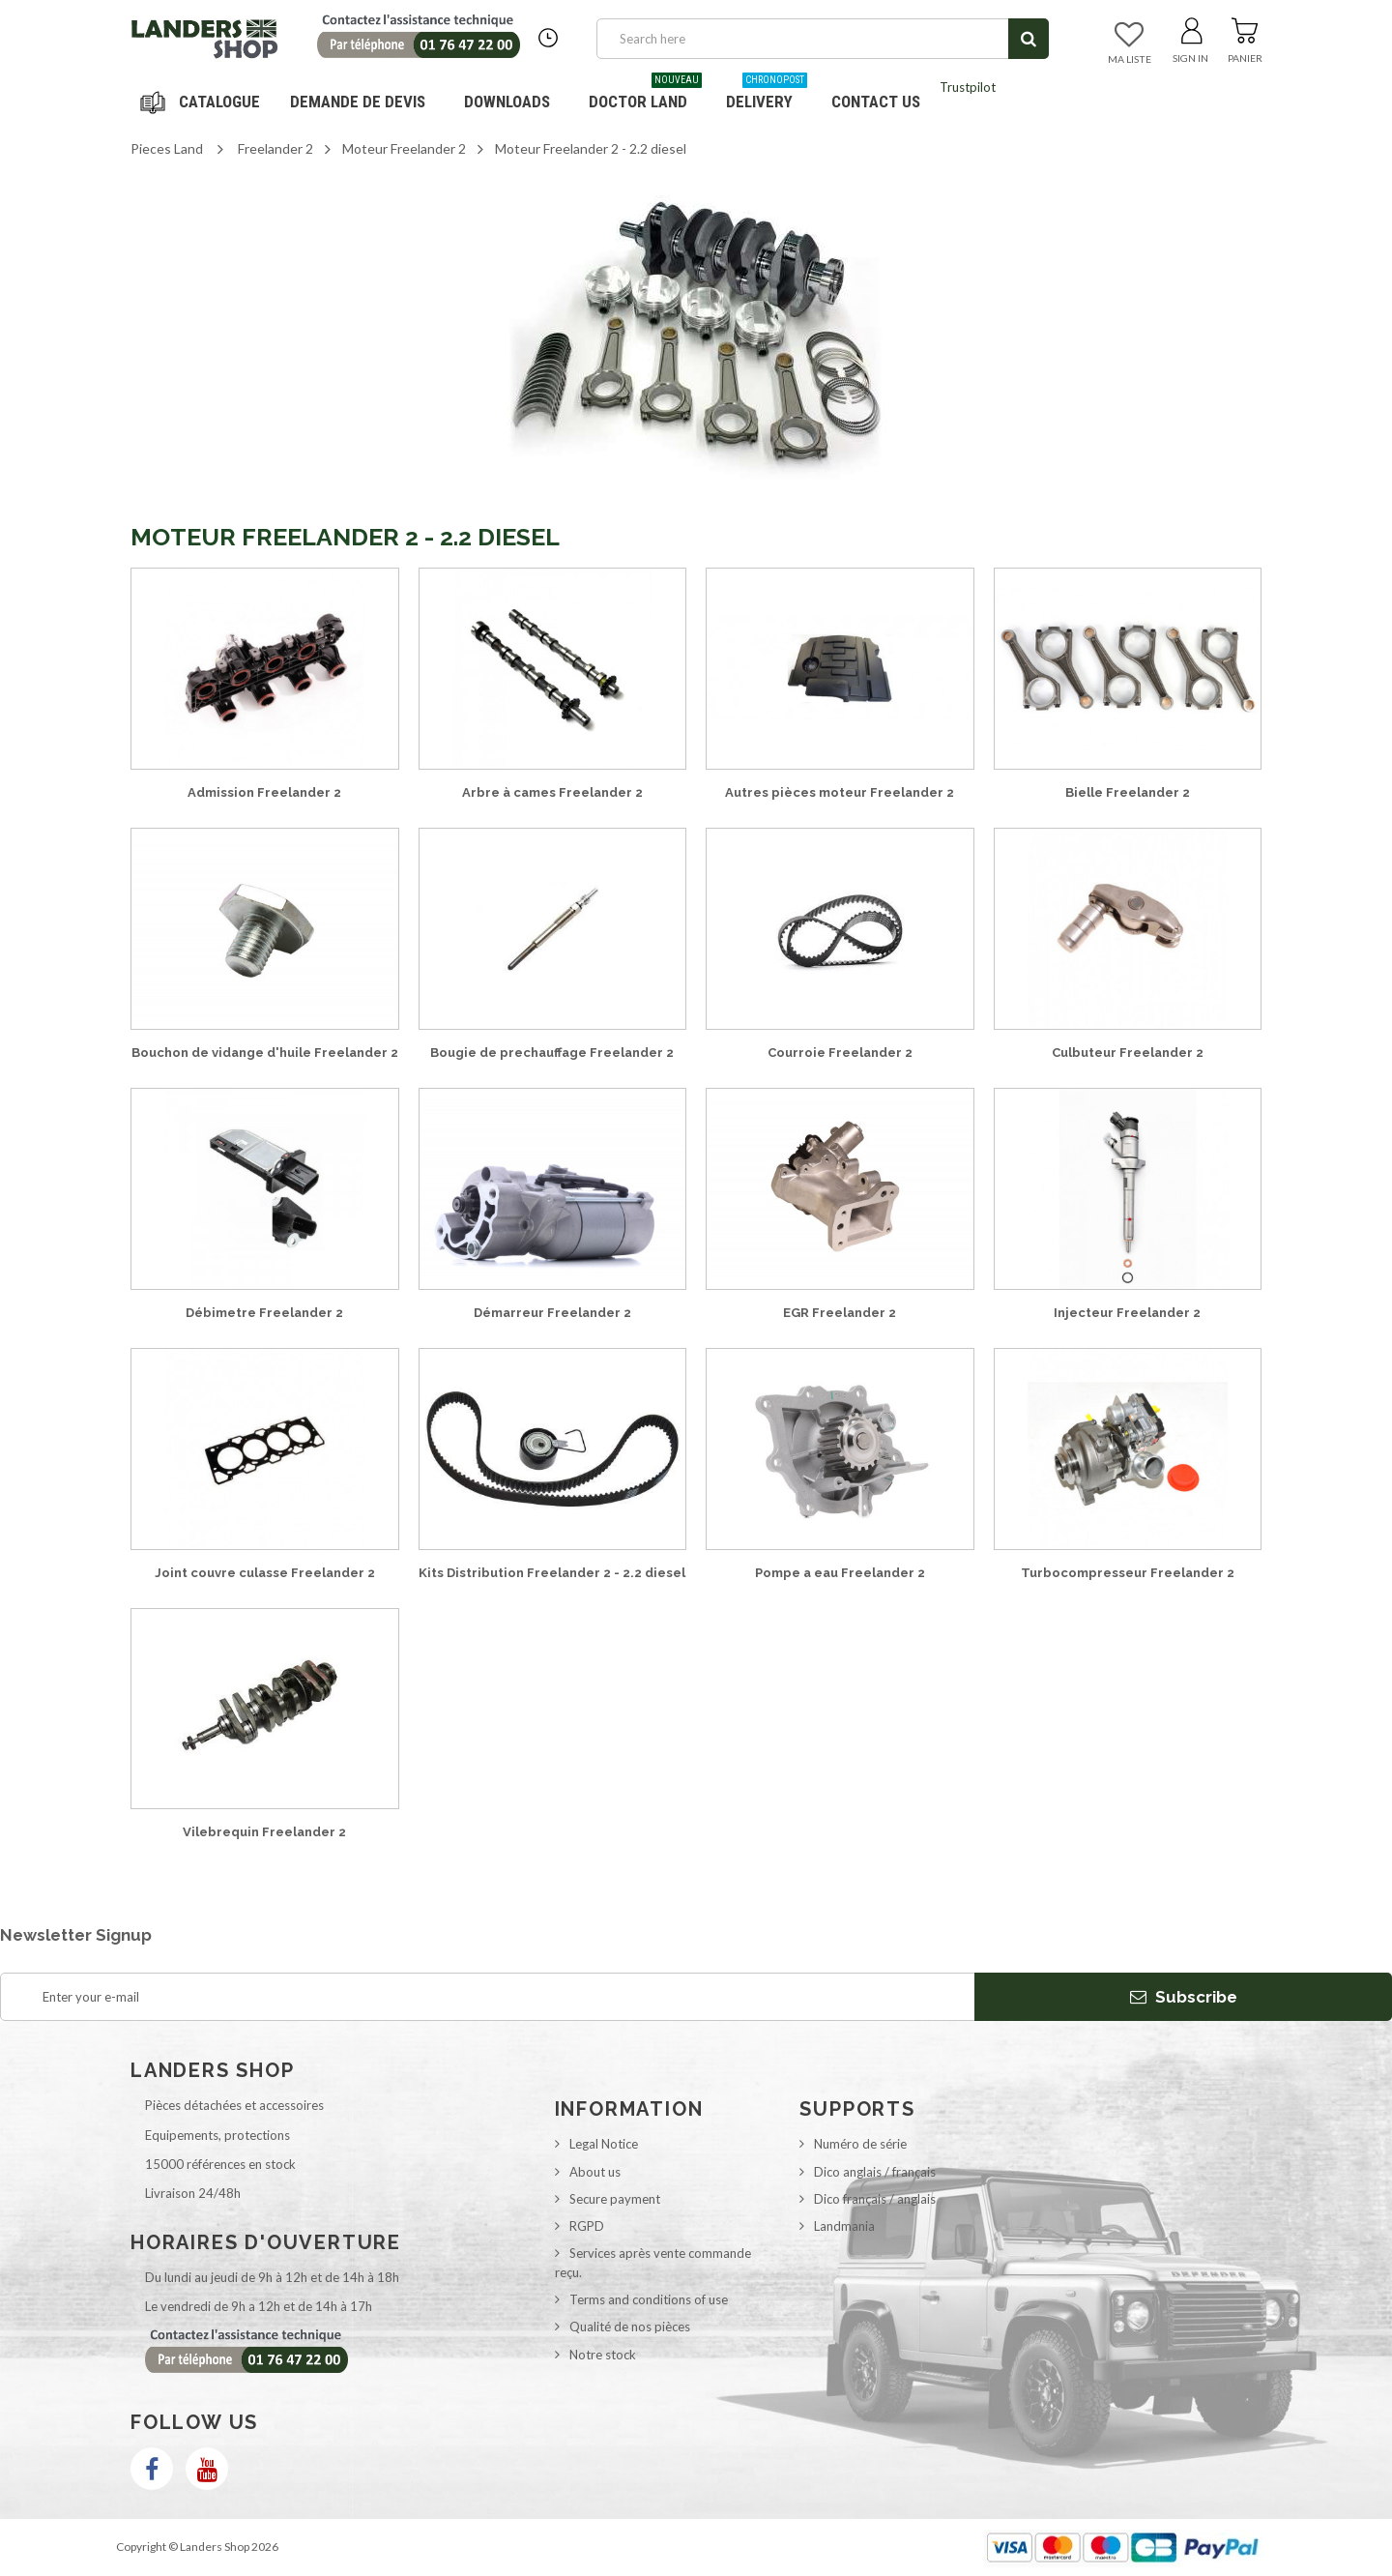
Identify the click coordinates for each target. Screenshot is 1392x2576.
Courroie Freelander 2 (840, 1052)
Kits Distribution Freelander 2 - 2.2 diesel (552, 1573)
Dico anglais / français (875, 2172)
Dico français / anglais (875, 2199)
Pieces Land (166, 148)
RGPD (586, 2226)
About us (595, 2172)
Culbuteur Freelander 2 (1128, 1052)
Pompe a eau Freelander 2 (840, 1573)
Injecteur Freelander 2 (1127, 1312)
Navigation (203, 101)
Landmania (844, 2226)
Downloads (507, 101)
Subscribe (1183, 1996)
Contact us (875, 101)
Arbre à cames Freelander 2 (552, 792)
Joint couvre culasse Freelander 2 (265, 1573)
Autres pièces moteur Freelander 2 (839, 792)
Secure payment (614, 2199)
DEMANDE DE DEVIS (357, 101)
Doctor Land (645, 94)
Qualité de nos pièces (629, 2326)
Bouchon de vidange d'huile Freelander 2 (264, 1052)
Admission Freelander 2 (264, 792)
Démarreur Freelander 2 (552, 1312)
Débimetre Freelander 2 (264, 1312)
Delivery (766, 94)
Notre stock (602, 2354)
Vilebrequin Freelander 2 (264, 1832)
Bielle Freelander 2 (1127, 792)
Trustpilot (968, 87)
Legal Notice (603, 2144)
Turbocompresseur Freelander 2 (1127, 1573)
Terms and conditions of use (648, 2299)
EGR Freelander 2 (839, 1312)
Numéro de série (860, 2144)
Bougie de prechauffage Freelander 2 (552, 1052)
